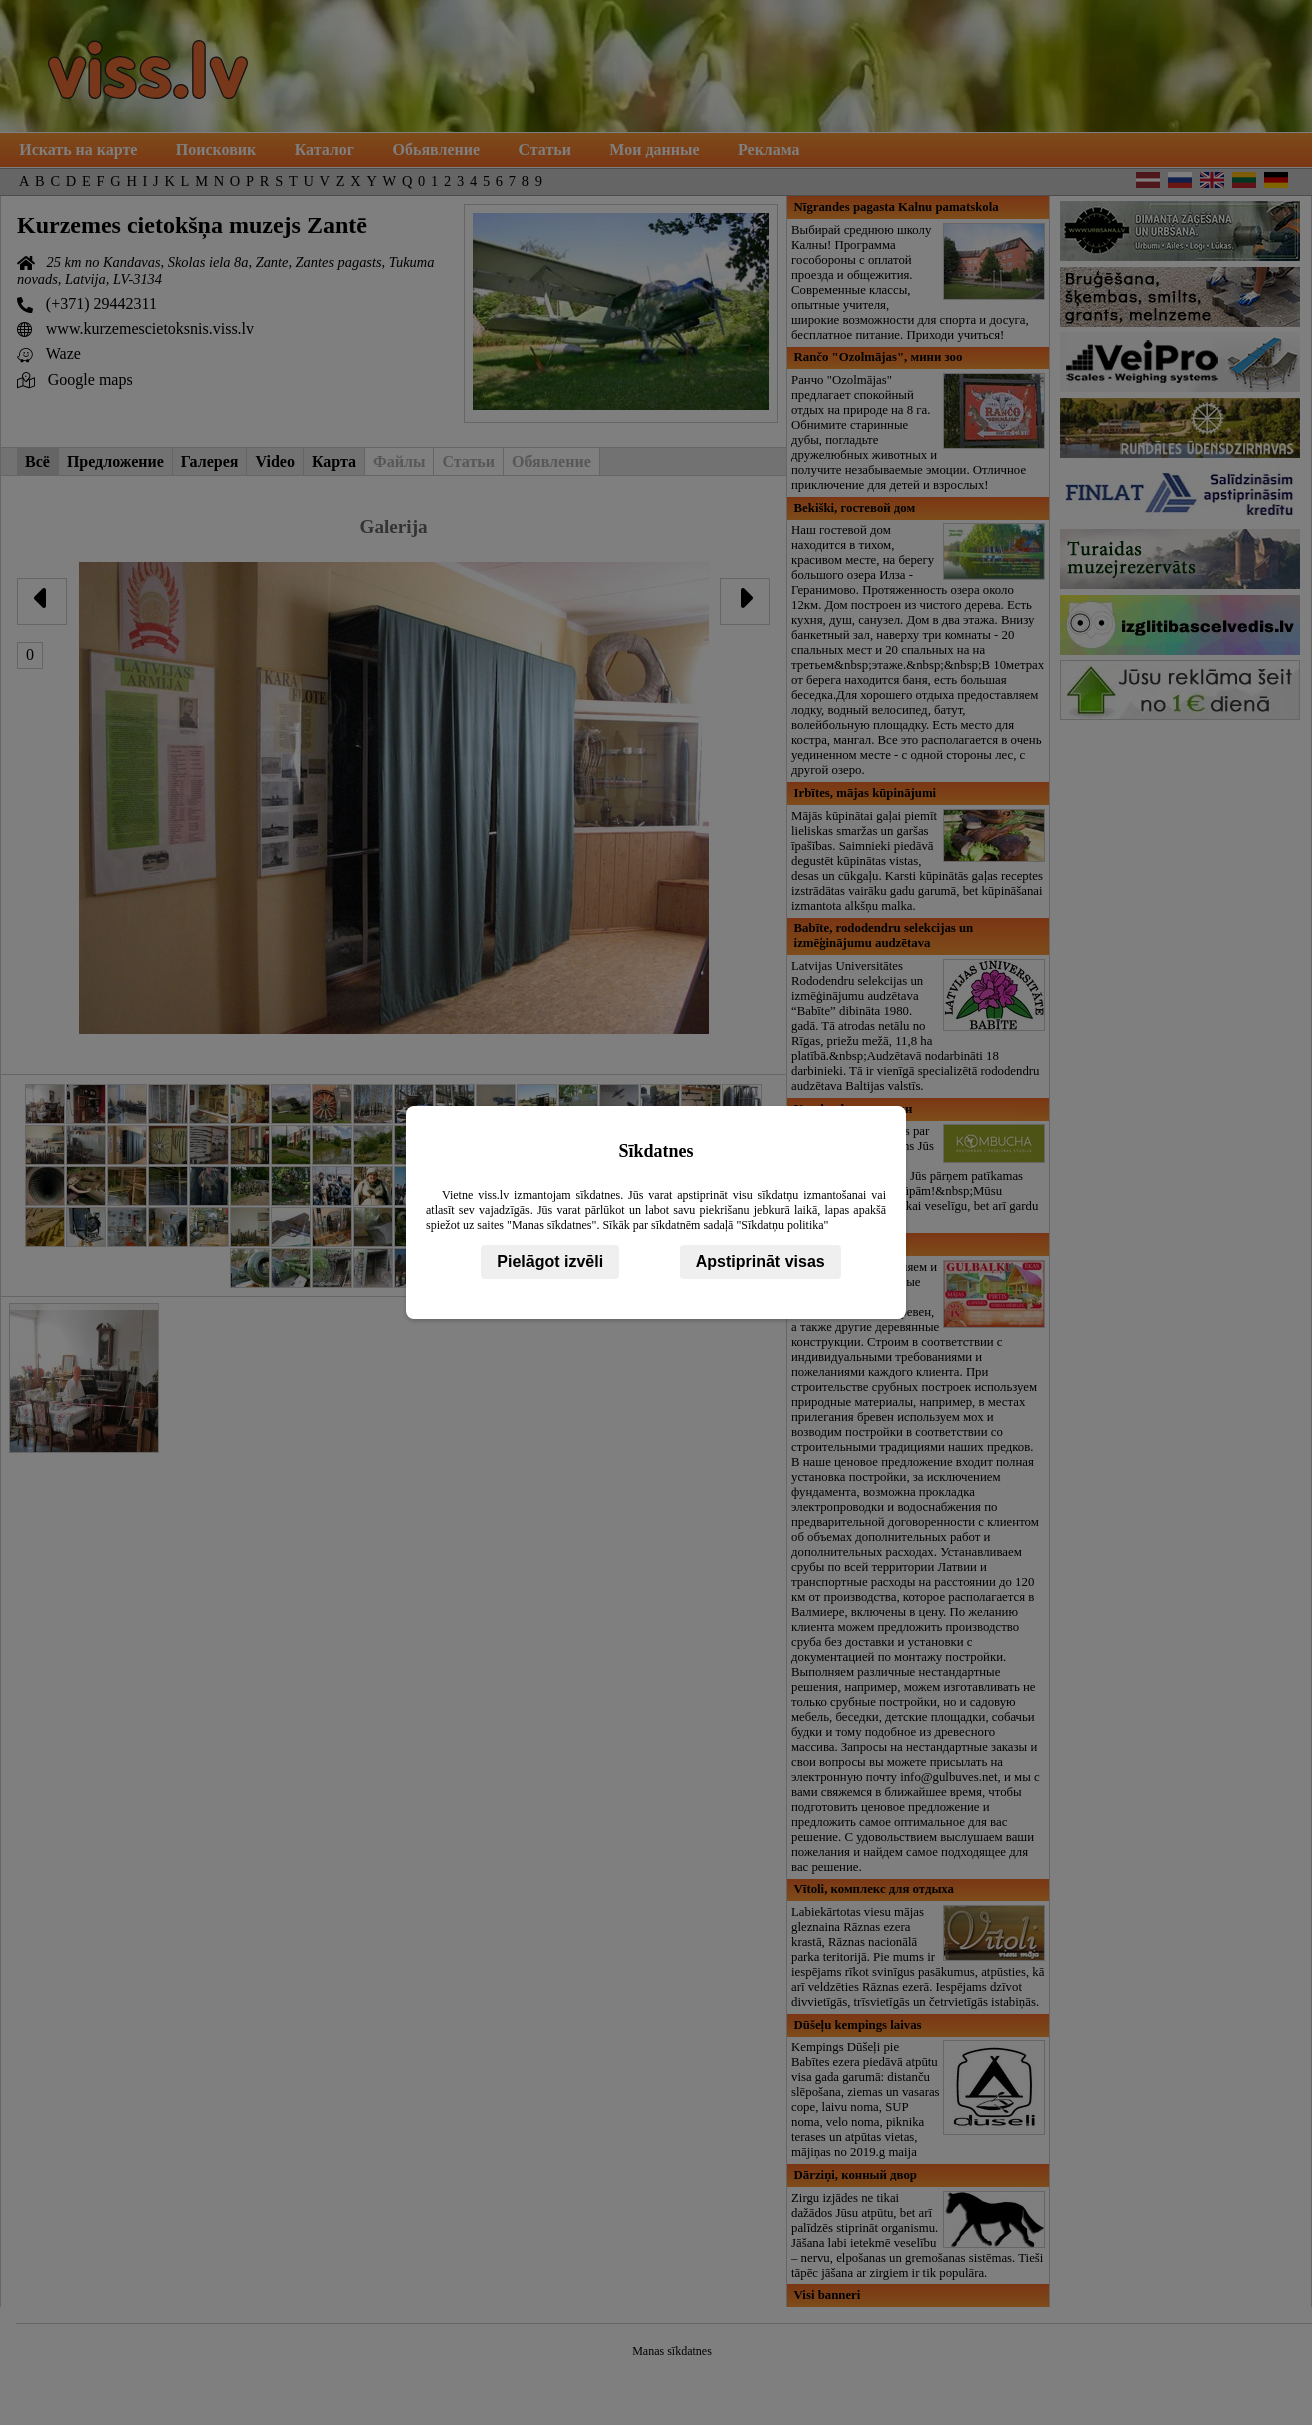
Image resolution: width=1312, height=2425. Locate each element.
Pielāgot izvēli (550, 1261)
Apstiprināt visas (760, 1261)
